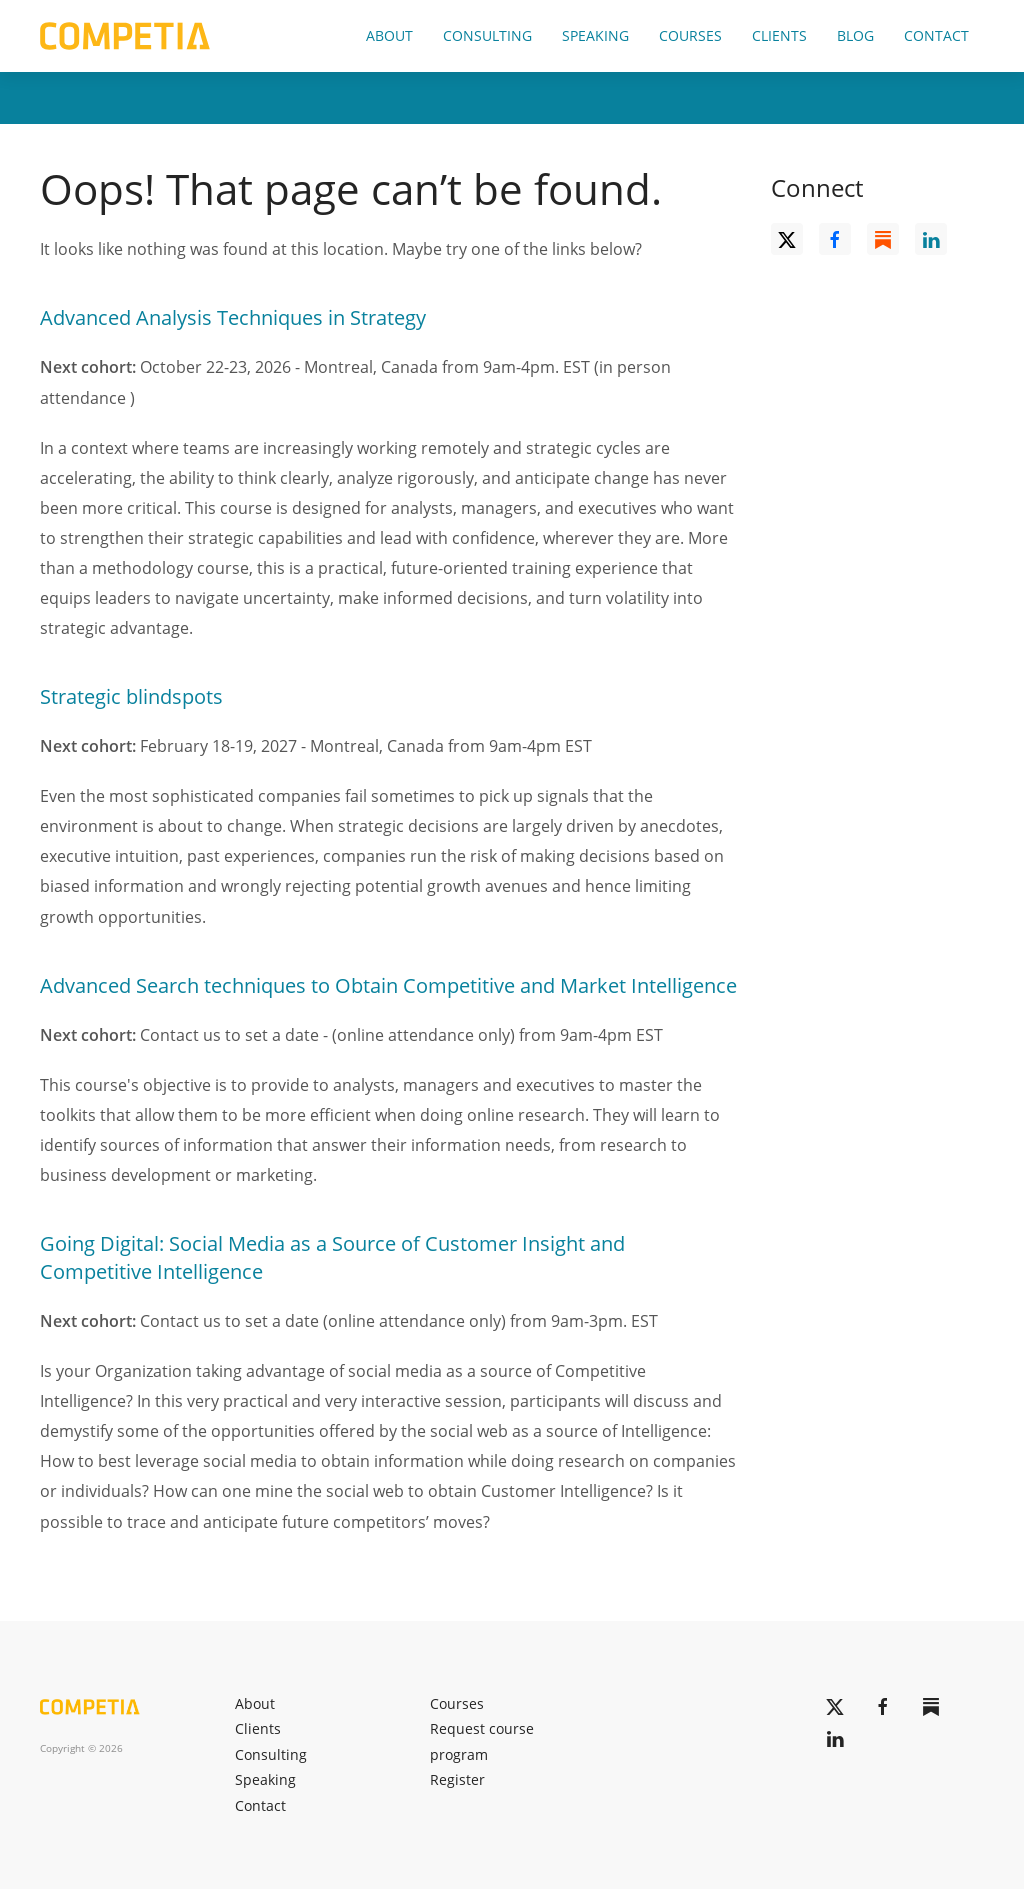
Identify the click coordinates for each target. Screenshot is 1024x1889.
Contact (936, 35)
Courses (690, 35)
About (389, 35)
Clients (779, 35)
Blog (855, 35)
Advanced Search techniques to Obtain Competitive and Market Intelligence (388, 985)
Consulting (487, 35)
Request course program (482, 1741)
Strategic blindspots (131, 696)
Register (457, 1779)
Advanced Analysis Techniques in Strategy (233, 317)
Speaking (595, 35)
